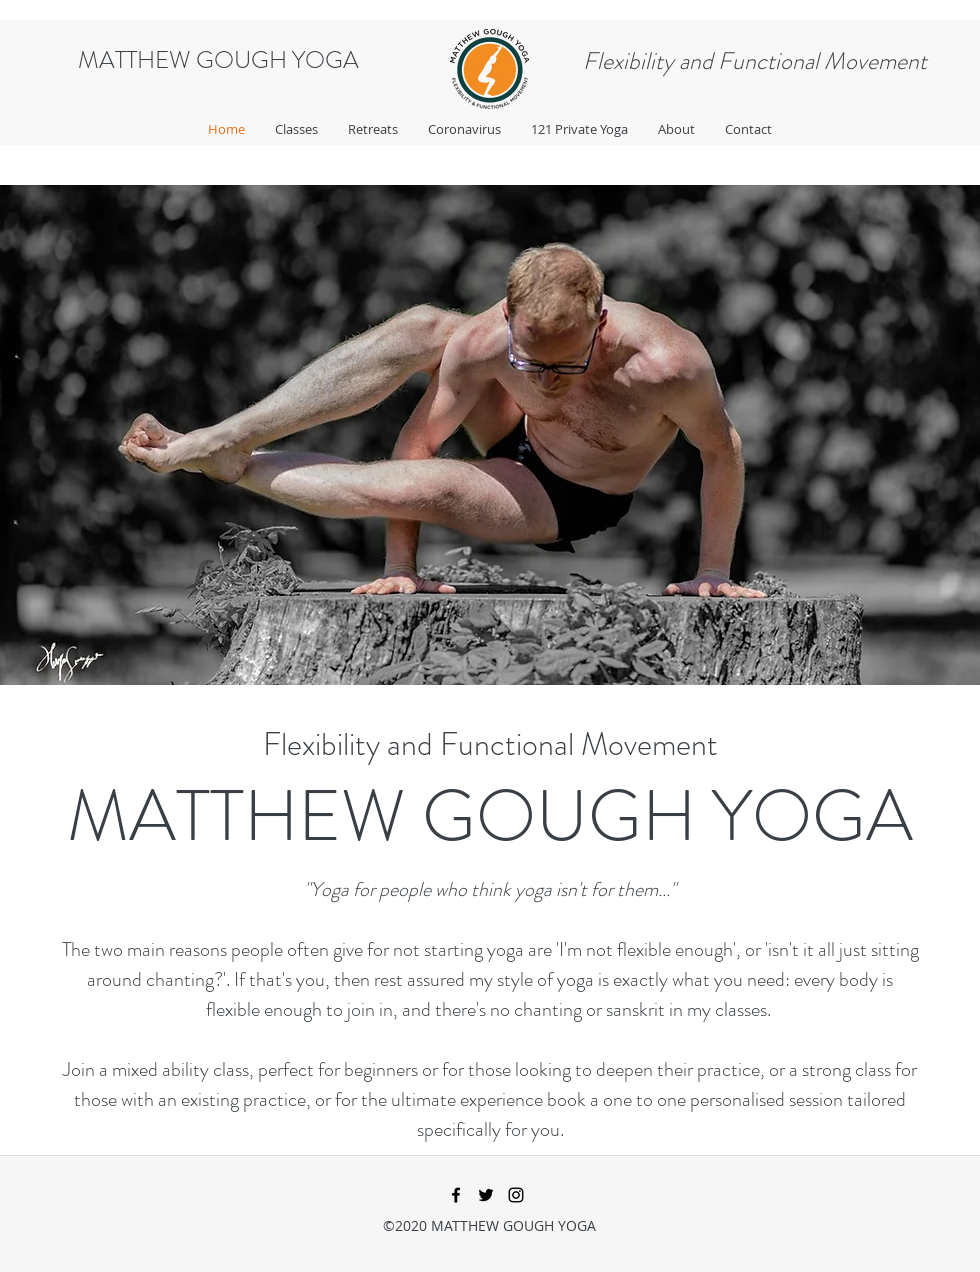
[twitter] (486, 1195)
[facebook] (456, 1195)
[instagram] (516, 1195)
